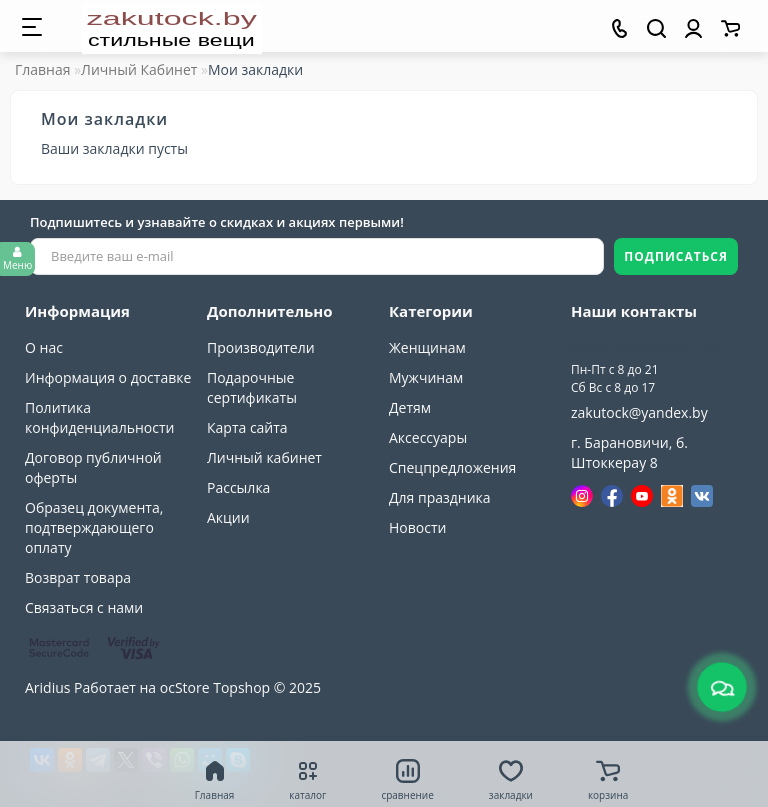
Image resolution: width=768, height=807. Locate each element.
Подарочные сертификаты (252, 387)
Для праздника (440, 497)
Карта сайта (247, 427)
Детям (410, 407)
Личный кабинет (264, 457)
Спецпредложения (452, 467)
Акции (228, 517)
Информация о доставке (108, 377)
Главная (43, 69)
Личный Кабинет (139, 69)
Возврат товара (78, 577)
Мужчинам (426, 377)
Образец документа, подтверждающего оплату (94, 527)
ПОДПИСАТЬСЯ (676, 256)
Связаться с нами (84, 607)
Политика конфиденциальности (99, 417)
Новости (417, 527)
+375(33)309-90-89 (652, 347)
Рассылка (238, 487)
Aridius (47, 687)
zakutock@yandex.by (639, 412)
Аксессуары (428, 437)
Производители (261, 347)
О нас (44, 347)
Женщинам (427, 347)
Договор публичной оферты (93, 467)
